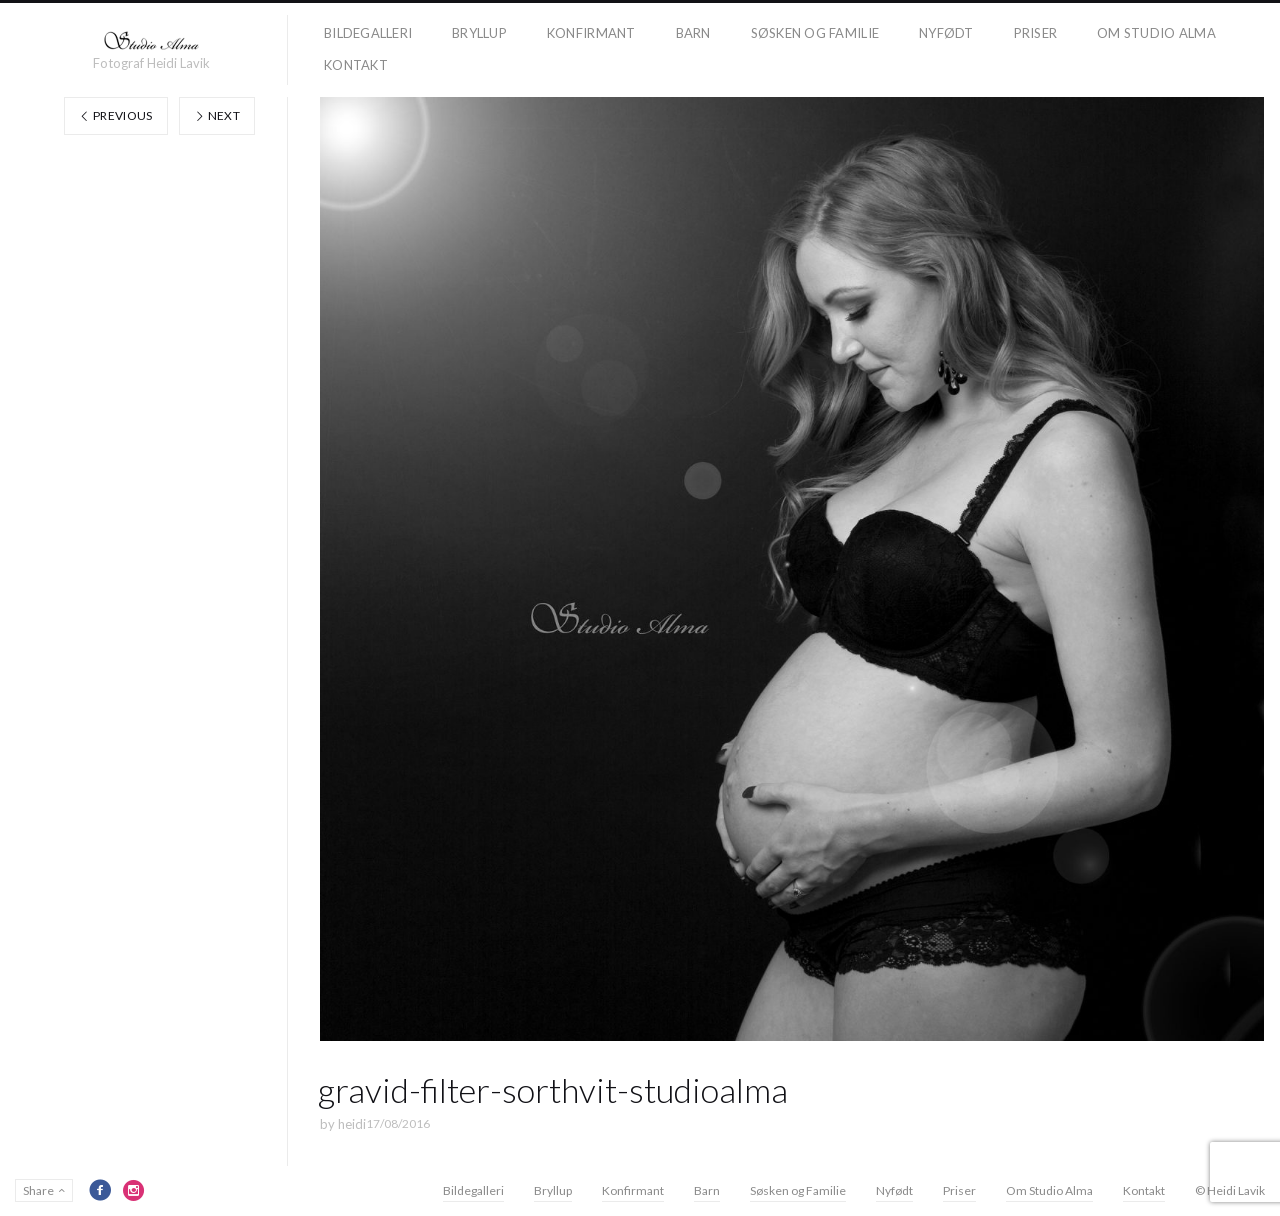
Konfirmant (591, 33)
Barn (693, 33)
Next (217, 115)
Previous (116, 115)
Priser (1036, 33)
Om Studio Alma (1156, 33)
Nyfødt (946, 33)
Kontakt (356, 65)
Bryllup (479, 33)
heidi (352, 1124)
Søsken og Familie (815, 33)
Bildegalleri (368, 33)
